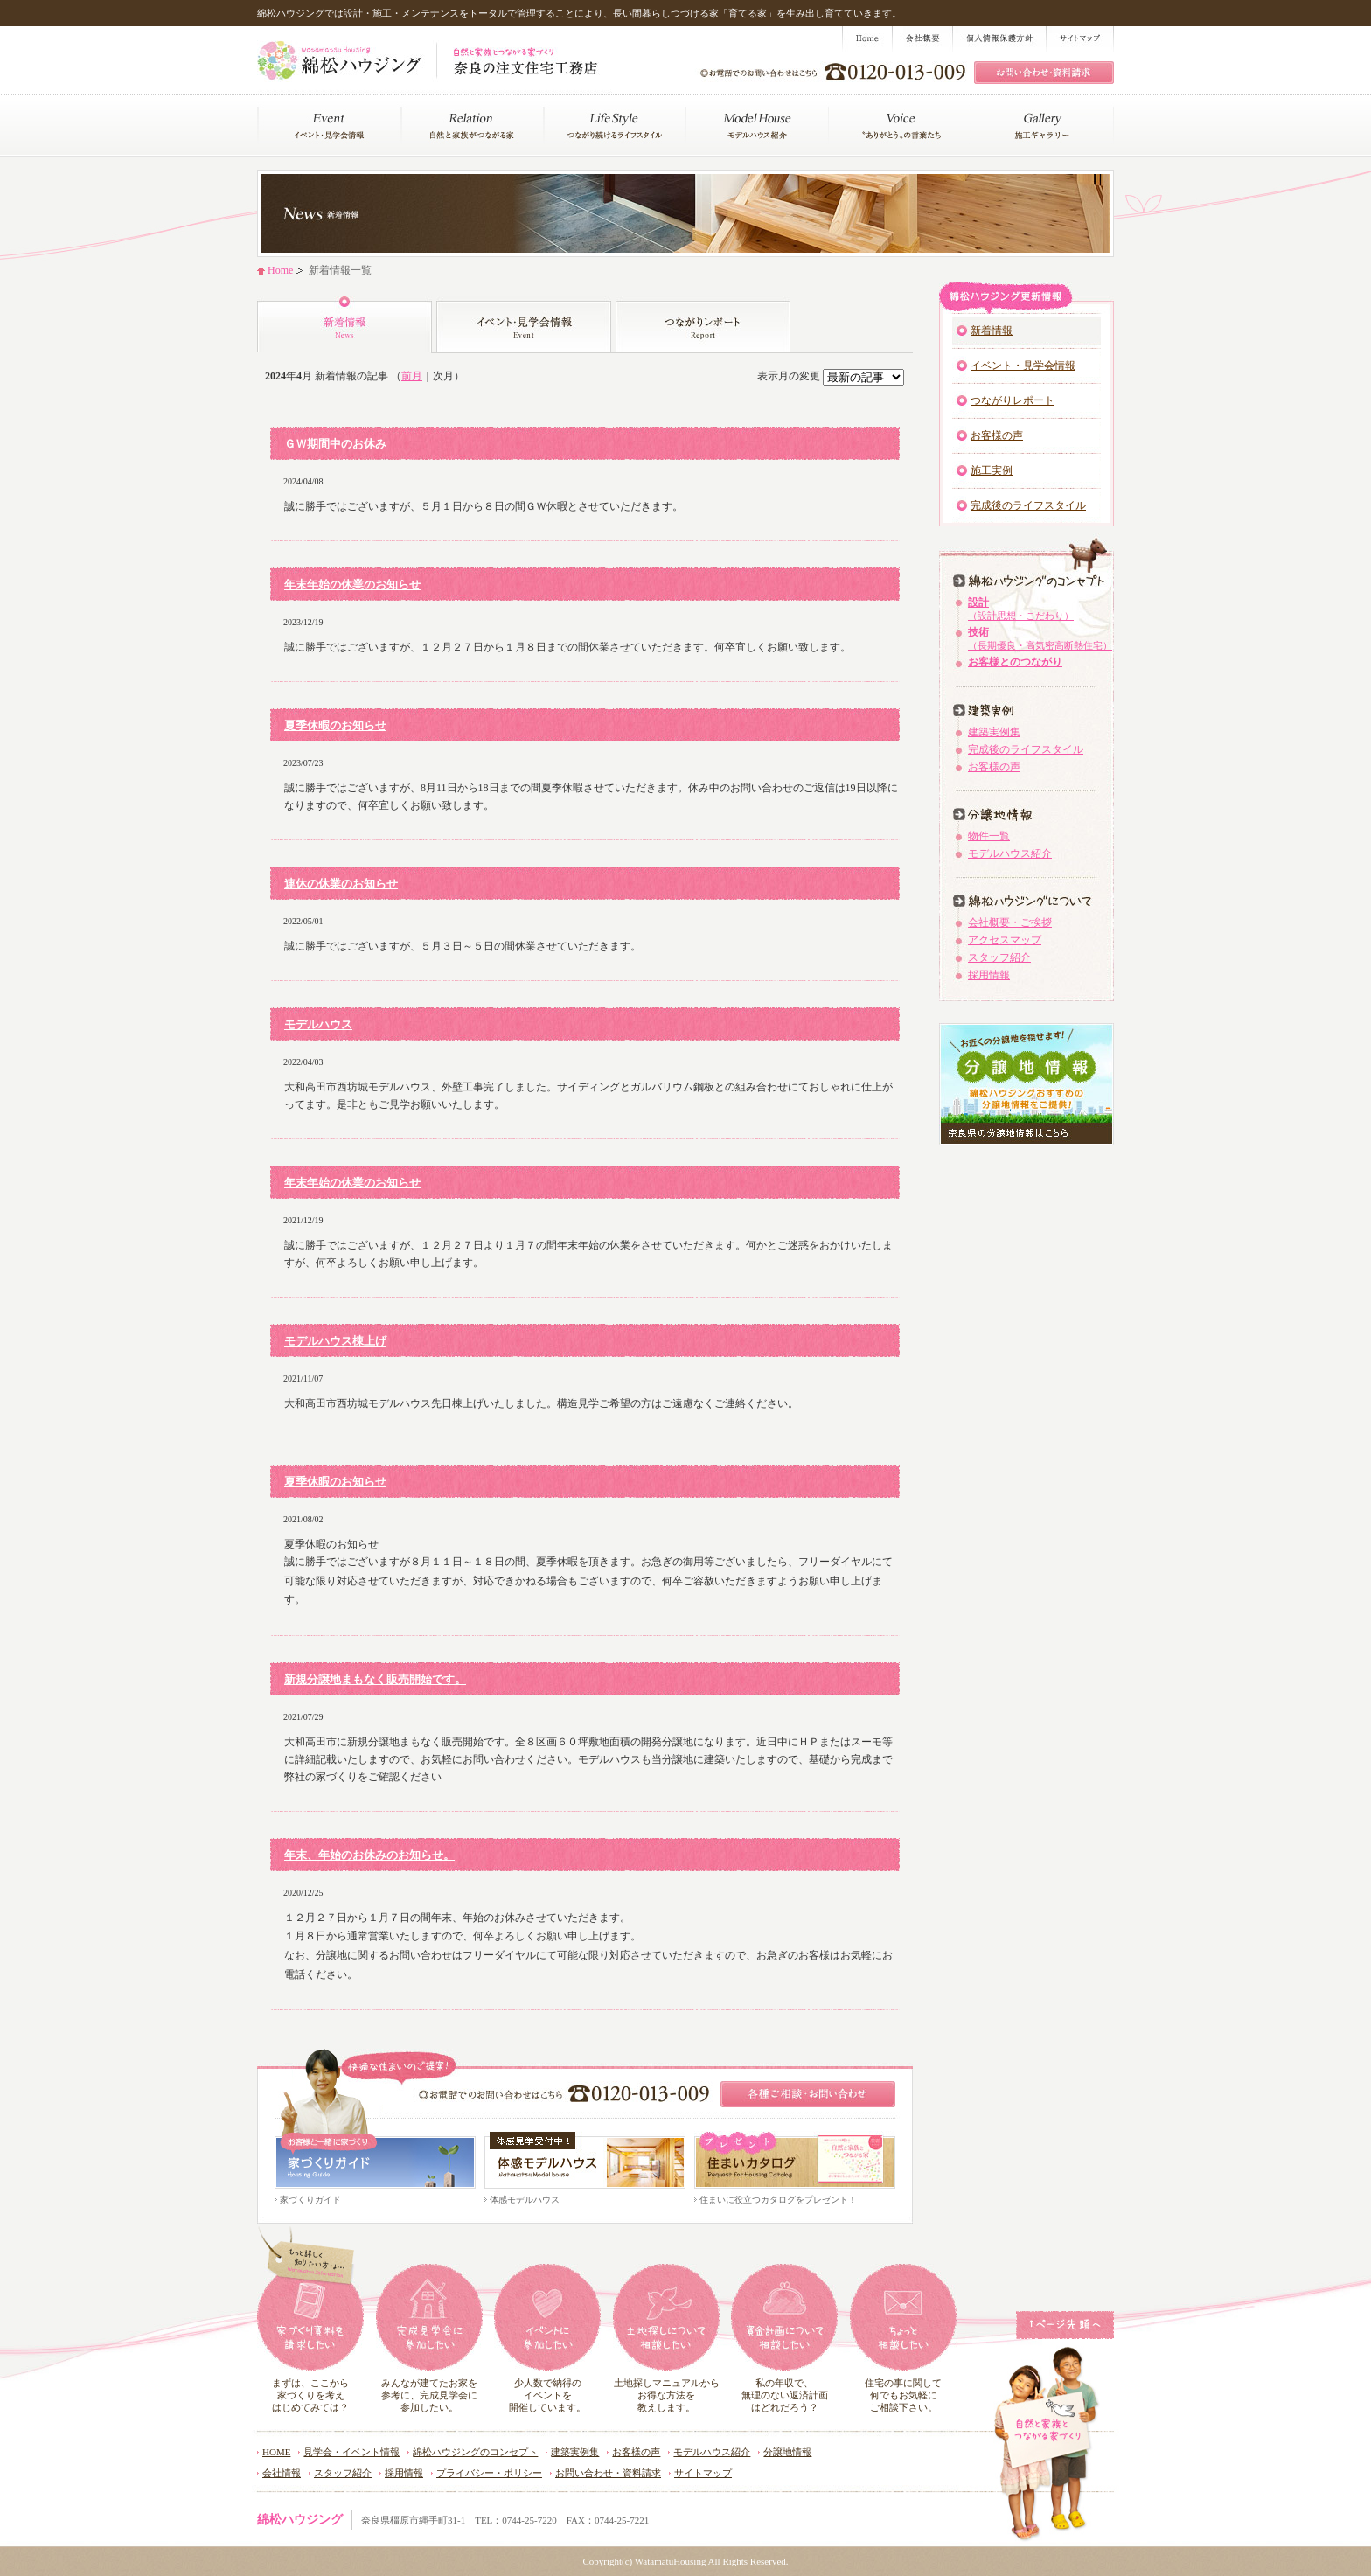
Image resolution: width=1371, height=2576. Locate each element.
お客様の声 (997, 435)
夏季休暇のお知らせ (335, 725)
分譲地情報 (787, 2452)
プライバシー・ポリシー (489, 2473)
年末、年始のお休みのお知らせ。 (369, 1855)
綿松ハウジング (300, 2519)
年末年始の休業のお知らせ (352, 584)
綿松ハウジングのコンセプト (475, 2452)
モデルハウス (318, 1024)
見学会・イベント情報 (351, 2452)
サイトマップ (703, 2473)
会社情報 (281, 2473)
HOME (276, 2452)
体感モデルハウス (525, 2199)
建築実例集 (994, 732)
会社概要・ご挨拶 (1010, 922)
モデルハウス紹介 (1010, 853)
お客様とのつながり (1015, 662)
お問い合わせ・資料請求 (608, 2473)
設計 (1021, 608)
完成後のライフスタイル (1028, 505)
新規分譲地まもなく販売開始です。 (375, 1679)
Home (280, 270)
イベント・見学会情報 (1023, 365)
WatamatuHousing (670, 2561)
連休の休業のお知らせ (341, 883)
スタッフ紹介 (999, 957)
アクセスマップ (1004, 940)
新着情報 (992, 330)
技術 (1040, 638)
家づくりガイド (310, 2199)
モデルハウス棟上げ (335, 1340)
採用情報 (989, 975)
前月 (411, 376)
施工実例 (992, 470)
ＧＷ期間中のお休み (335, 443)
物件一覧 (989, 836)
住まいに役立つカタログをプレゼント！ (778, 2199)
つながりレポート (1012, 400)
